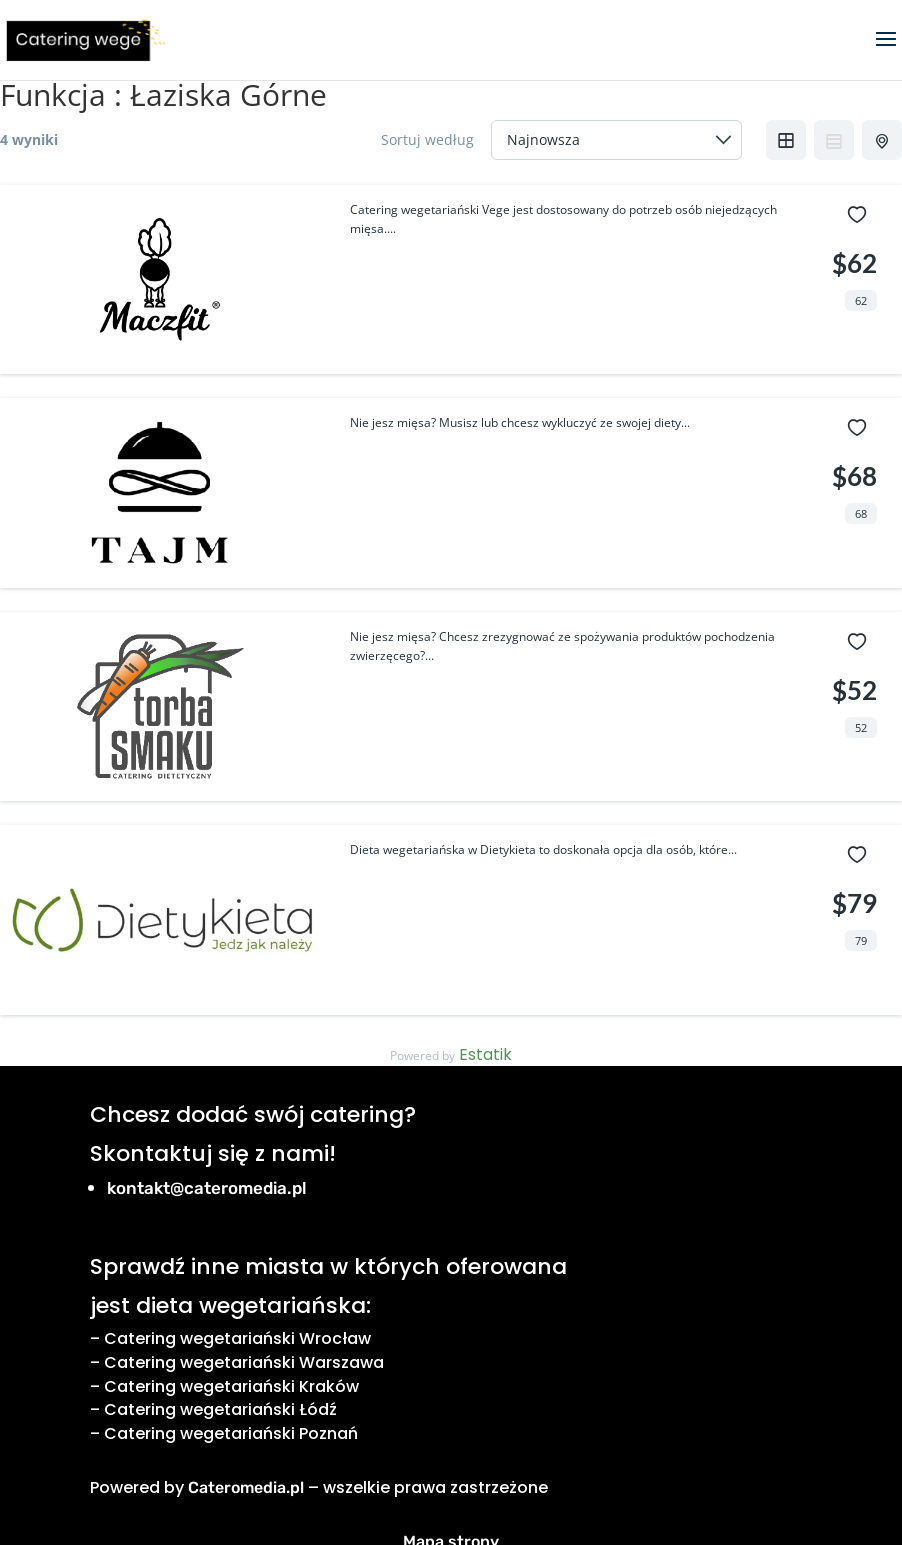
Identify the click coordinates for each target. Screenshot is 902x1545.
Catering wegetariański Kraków (231, 1386)
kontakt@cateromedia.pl (207, 1188)
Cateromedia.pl (246, 1487)
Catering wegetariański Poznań (231, 1433)
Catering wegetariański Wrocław (237, 1338)
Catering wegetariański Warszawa (244, 1362)
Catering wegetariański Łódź (220, 1409)
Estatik (485, 1054)
